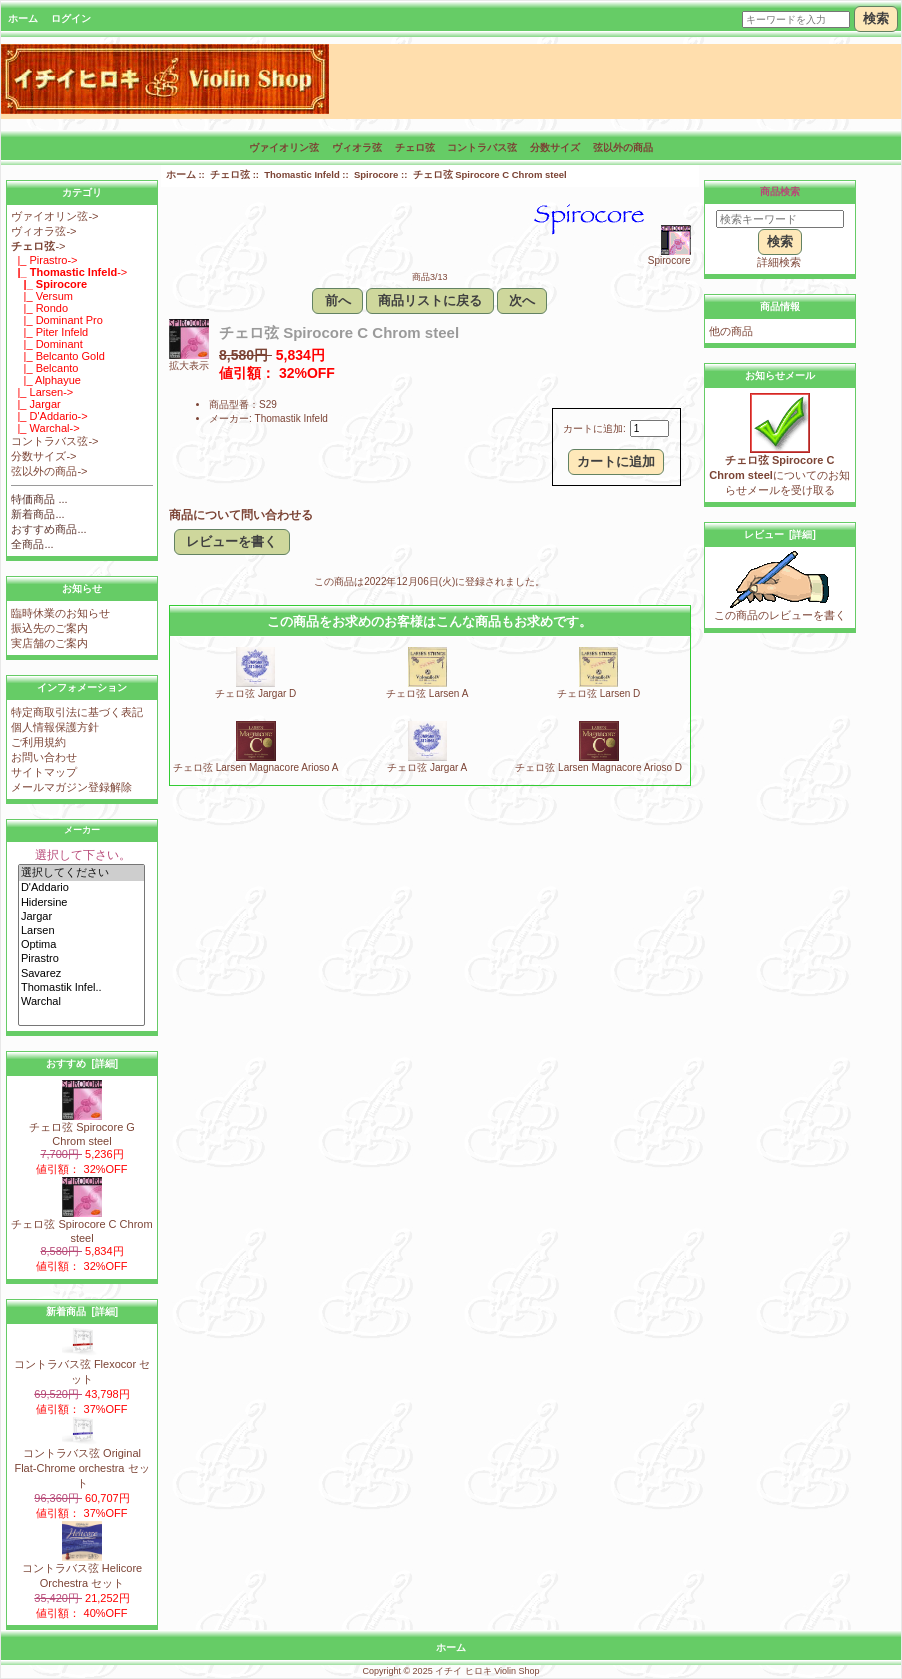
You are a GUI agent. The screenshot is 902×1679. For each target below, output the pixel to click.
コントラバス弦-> (54, 441)
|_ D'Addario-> (49, 416)
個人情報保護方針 (55, 727)
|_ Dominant (46, 344)
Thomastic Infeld (301, 174)
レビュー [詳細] (780, 534)
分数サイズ (555, 147)
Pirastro (81, 959)
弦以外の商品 (623, 147)
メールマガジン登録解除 (71, 787)
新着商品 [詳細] (82, 1311)
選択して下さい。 (83, 855)
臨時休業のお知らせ (60, 613)
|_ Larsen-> (42, 392)
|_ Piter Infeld (49, 332)
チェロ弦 (230, 174)
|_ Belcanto (44, 368)
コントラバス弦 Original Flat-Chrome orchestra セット (81, 1462)
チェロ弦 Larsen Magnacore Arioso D (598, 767)
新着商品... (37, 514)
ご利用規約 (38, 742)
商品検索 (780, 191)
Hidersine (81, 903)
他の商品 (731, 331)
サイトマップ (44, 772)
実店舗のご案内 (49, 643)
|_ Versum (42, 296)
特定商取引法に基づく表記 (77, 712)
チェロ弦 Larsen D (598, 693)
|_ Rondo (39, 308)
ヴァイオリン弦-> (54, 216)
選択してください (81, 873)
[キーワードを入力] (796, 19)
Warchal (81, 1002)
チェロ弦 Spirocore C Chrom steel (81, 1225)
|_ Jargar (35, 404)
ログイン (71, 18)
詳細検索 (779, 262)
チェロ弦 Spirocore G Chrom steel (82, 1128)
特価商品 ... (39, 499)
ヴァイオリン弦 (284, 147)
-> (38, 246)
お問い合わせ (44, 757)
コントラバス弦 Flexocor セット (82, 1366)
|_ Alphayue (46, 380)
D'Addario (81, 888)
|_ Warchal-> (45, 428)
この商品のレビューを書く (780, 609)
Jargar (81, 917)
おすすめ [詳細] (82, 1063)
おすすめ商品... (48, 529)
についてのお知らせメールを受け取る (779, 469)
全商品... (32, 544)
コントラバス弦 (482, 147)
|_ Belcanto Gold (57, 356)
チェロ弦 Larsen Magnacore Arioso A (256, 767)
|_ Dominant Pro (57, 320)
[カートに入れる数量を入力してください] (649, 428)
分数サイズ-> (43, 456)
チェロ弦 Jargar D (255, 693)
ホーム (23, 18)
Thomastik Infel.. (81, 988)
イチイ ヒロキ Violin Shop (487, 1671)
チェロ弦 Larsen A (427, 693)
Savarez (81, 974)
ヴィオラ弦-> (43, 231)
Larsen (81, 931)
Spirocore (376, 174)
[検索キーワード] (780, 219)
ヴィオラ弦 (357, 147)
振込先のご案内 (49, 628)
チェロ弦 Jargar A (427, 767)
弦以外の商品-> (49, 471)
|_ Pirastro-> (44, 260)
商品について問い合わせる (241, 515)
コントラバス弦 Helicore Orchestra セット (82, 1570)
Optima (81, 945)
